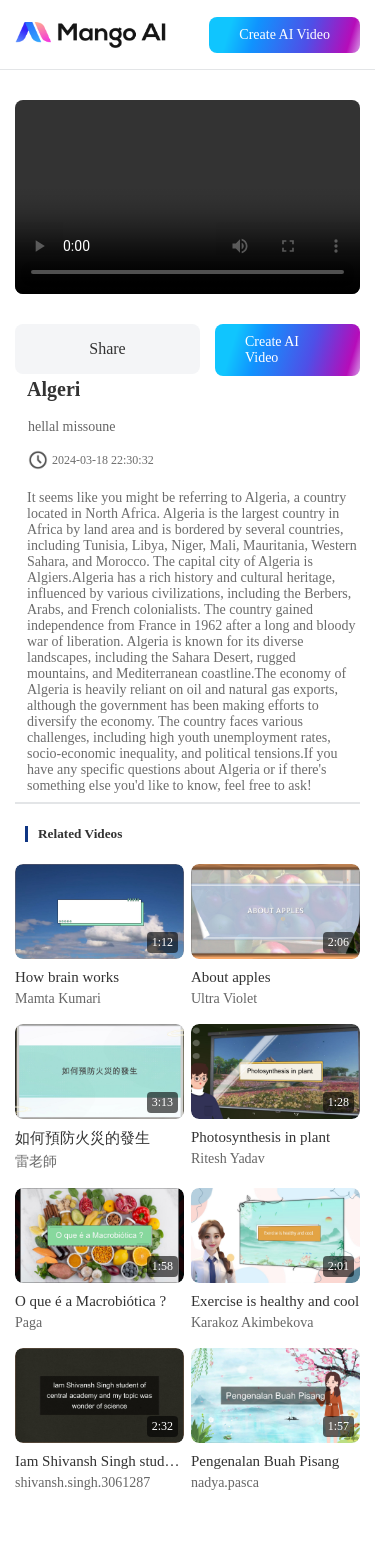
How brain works (67, 977)
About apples (231, 977)
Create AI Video (284, 34)
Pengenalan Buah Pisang (265, 1461)
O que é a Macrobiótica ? (90, 1301)
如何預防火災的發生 (82, 1138)
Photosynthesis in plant (260, 1137)
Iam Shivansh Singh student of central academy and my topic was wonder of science (99, 1461)
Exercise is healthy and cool (275, 1301)
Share (107, 348)
